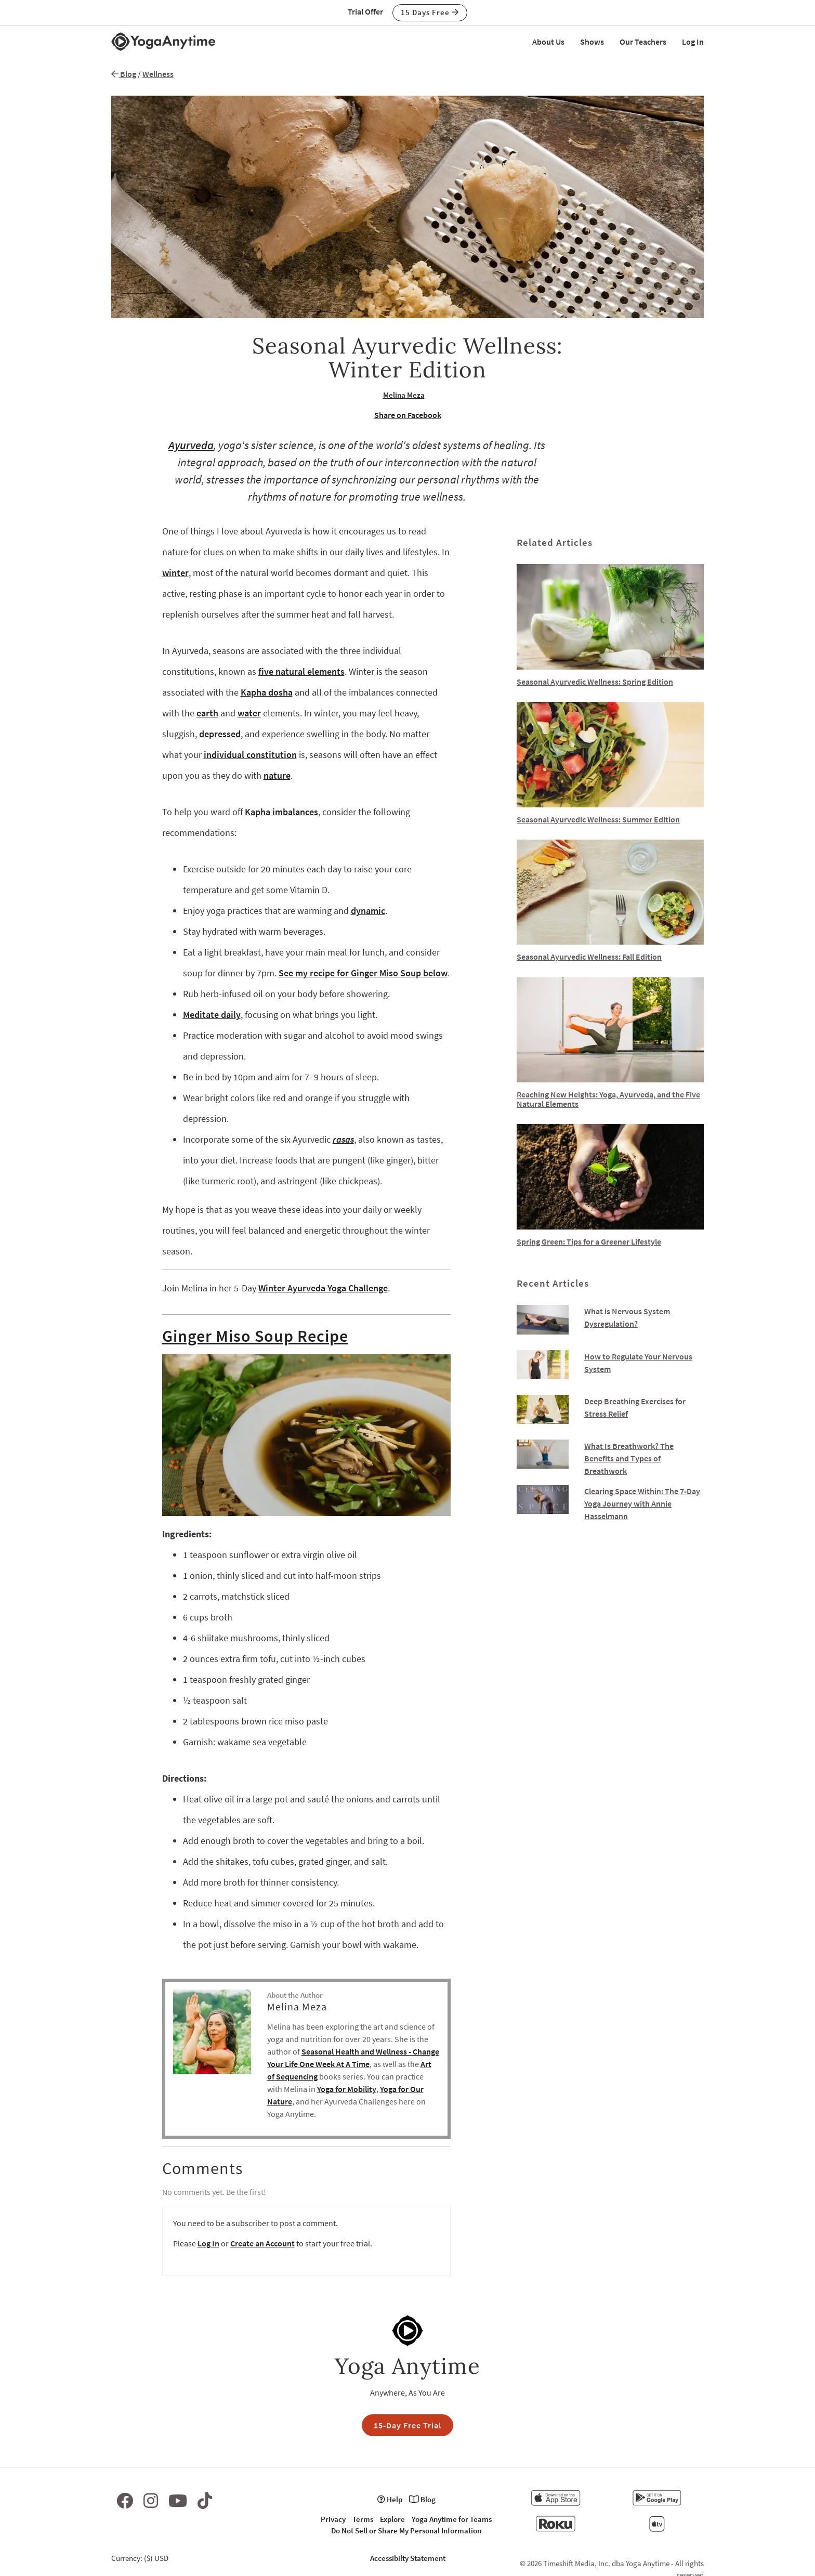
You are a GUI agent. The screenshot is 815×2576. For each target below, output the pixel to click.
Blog (123, 74)
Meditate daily (212, 1015)
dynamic (368, 911)
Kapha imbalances (281, 812)
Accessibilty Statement (407, 2558)
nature (277, 775)
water (249, 713)
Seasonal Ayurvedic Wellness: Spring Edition (595, 681)
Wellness (158, 74)
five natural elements (301, 671)
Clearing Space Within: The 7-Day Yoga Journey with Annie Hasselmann (642, 1503)
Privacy (333, 2519)
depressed (220, 734)
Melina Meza (404, 395)
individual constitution (250, 755)
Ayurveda (191, 445)
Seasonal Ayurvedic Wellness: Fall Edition (589, 956)
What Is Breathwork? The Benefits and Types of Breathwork (629, 1458)
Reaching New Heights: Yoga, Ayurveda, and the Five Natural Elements (608, 1099)
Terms (362, 2519)
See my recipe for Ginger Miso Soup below (363, 973)
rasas (343, 1139)
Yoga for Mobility (346, 2089)
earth (207, 713)
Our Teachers (643, 41)
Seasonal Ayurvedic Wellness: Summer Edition (598, 819)
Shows (592, 41)
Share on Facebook (407, 415)
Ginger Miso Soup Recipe (255, 1336)
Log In (693, 41)
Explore (392, 2519)
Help (389, 2499)
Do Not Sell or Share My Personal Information (406, 2530)
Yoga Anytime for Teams (452, 2519)
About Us (548, 41)
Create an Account (262, 2243)
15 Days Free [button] (430, 12)
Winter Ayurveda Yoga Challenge (323, 1288)
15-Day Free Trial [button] (407, 2425)
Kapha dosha (267, 692)
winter (175, 573)
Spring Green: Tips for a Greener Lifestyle (589, 1241)
